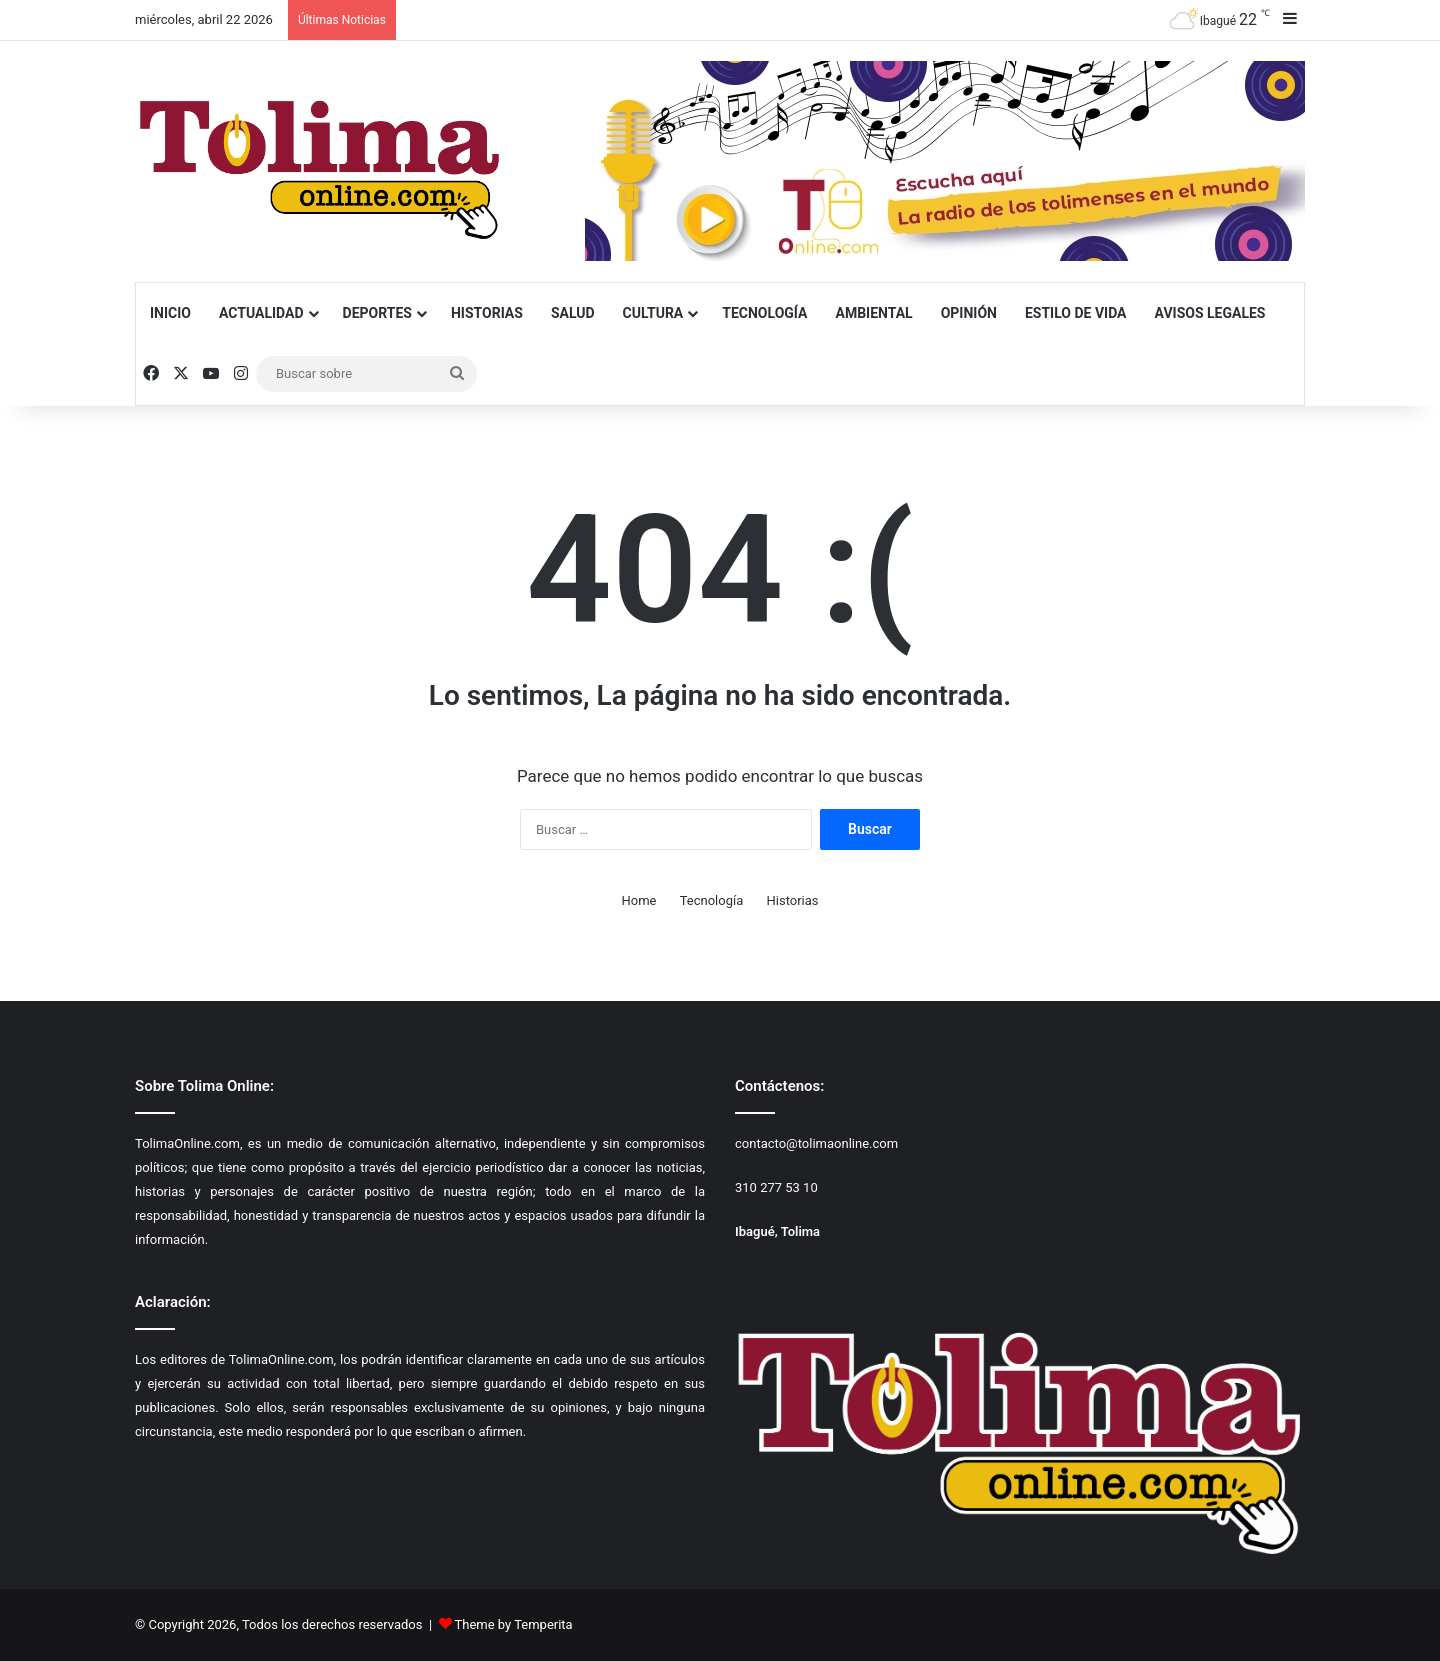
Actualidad (261, 313)
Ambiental (873, 313)
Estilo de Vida (1076, 313)
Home (638, 900)
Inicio (170, 313)
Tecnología (764, 313)
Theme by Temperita (514, 1624)
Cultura (653, 313)
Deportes (377, 313)
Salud (573, 313)
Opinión (969, 313)
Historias (487, 313)
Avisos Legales (1210, 313)
